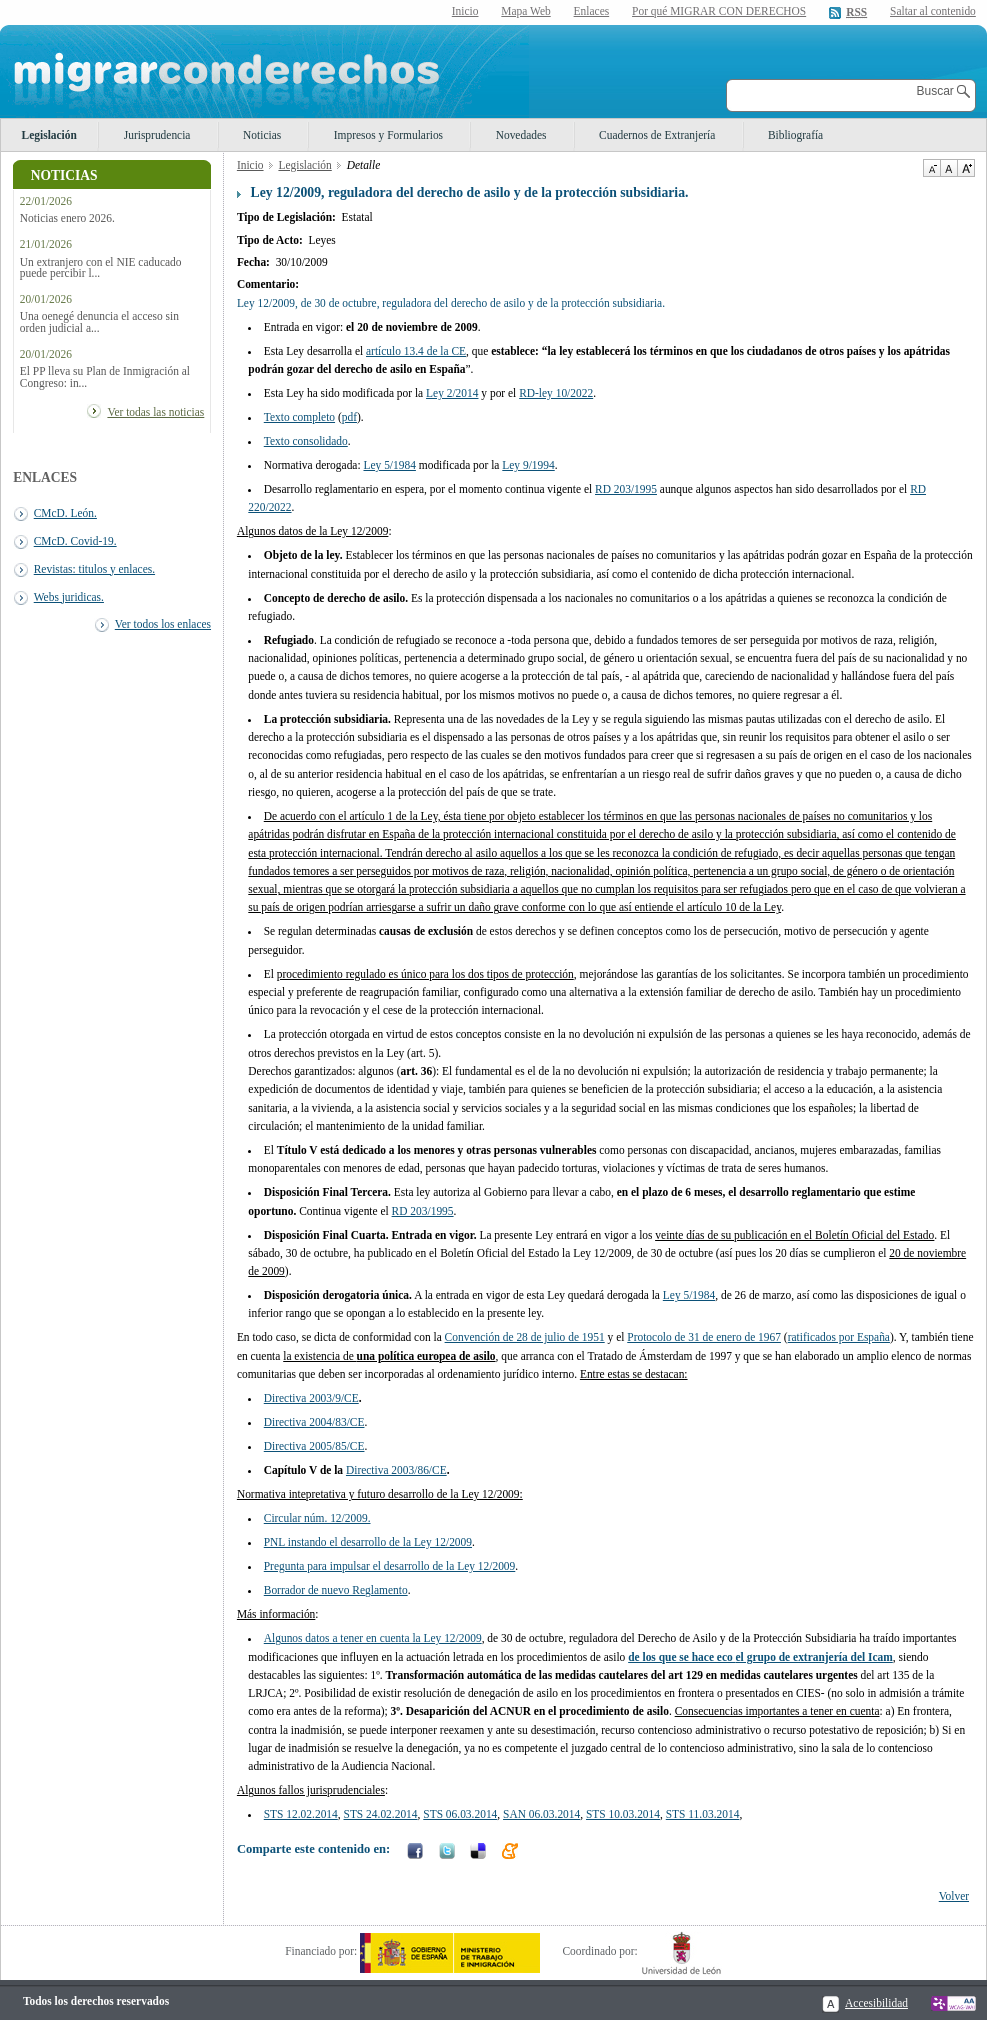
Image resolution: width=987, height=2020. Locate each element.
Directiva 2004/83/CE (314, 1422)
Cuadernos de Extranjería (657, 135)
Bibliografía (795, 135)
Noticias (262, 135)
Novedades (521, 135)
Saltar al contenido (933, 11)
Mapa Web (525, 11)
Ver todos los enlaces (163, 624)
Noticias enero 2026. (67, 218)
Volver (954, 1896)
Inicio (465, 11)
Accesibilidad (876, 2003)
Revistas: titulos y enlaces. (94, 569)
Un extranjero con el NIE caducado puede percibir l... (101, 268)
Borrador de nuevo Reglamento (336, 1590)
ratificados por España (839, 1337)
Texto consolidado (306, 441)
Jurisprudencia (157, 135)
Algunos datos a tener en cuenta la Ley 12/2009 (373, 1638)
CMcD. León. (65, 513)
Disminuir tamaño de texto (931, 168)
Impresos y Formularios (388, 135)
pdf (349, 417)
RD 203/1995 (626, 489)
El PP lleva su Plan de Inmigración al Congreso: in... (105, 377)
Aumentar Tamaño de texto (966, 168)
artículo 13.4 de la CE (416, 351)
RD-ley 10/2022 (556, 393)
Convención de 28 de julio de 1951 (525, 1337)
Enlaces (592, 11)
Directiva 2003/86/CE (396, 1470)
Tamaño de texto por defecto (948, 168)
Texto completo (299, 417)
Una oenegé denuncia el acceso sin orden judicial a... (99, 322)
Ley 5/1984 (689, 1295)
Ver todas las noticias (155, 412)
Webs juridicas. (69, 597)
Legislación (49, 135)
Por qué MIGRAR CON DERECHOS (719, 11)
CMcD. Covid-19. (75, 541)
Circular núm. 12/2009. (317, 1518)
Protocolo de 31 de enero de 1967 (704, 1337)
